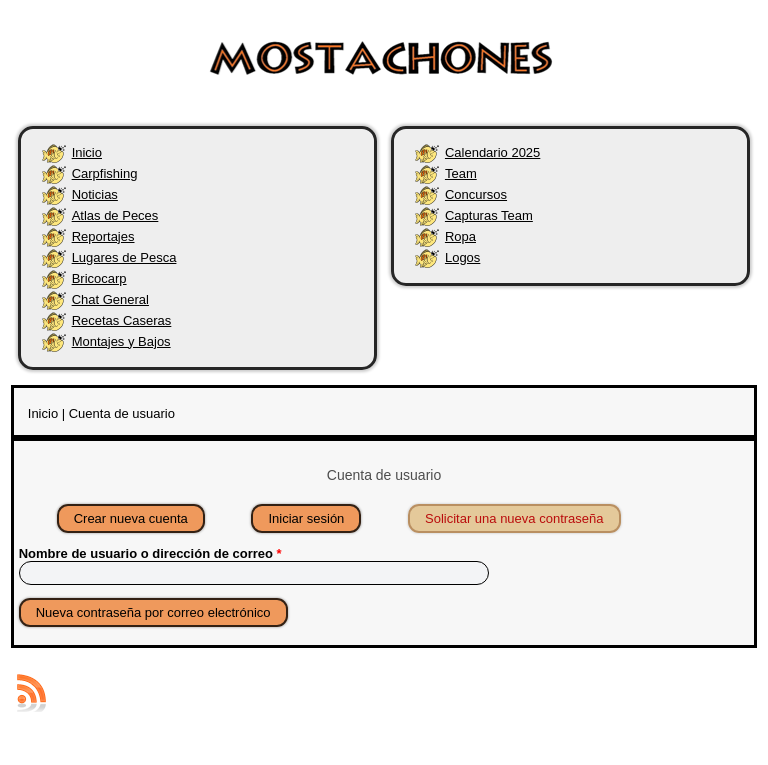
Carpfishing (105, 173)
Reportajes (103, 236)
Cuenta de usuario (122, 413)
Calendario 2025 (492, 152)
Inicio (87, 152)
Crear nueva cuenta (131, 518)
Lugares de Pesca (124, 257)
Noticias (95, 194)
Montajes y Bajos (121, 341)
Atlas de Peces (115, 215)
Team (461, 173)
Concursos (476, 194)
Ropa (460, 236)
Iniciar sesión (306, 518)
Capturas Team (489, 215)
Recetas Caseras (122, 320)
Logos (462, 257)
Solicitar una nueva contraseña (523, 516)
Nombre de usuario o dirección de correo (150, 553)
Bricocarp (99, 278)
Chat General (110, 299)
